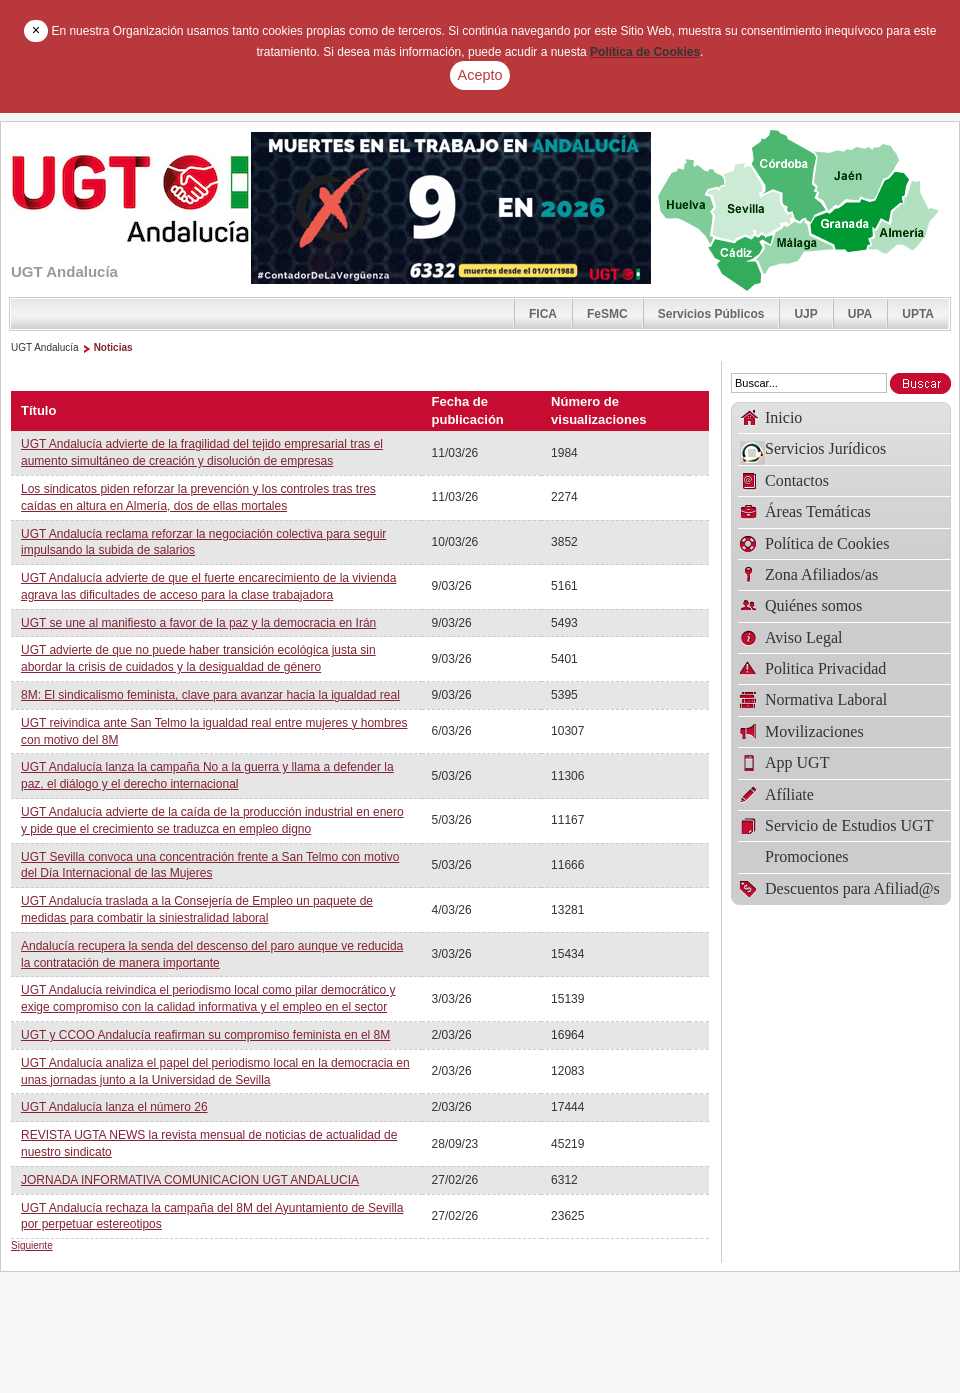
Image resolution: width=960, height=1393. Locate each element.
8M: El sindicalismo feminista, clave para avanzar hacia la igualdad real (210, 695)
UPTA (918, 314)
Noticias (113, 347)
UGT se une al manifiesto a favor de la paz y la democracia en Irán (198, 623)
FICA (543, 314)
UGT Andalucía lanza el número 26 (114, 1107)
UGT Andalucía (45, 347)
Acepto (480, 75)
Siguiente (32, 1245)
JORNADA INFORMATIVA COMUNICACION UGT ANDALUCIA (190, 1180)
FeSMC (607, 314)
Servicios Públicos (711, 314)
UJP (805, 314)
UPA (860, 314)
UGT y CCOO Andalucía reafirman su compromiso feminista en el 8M (205, 1035)
